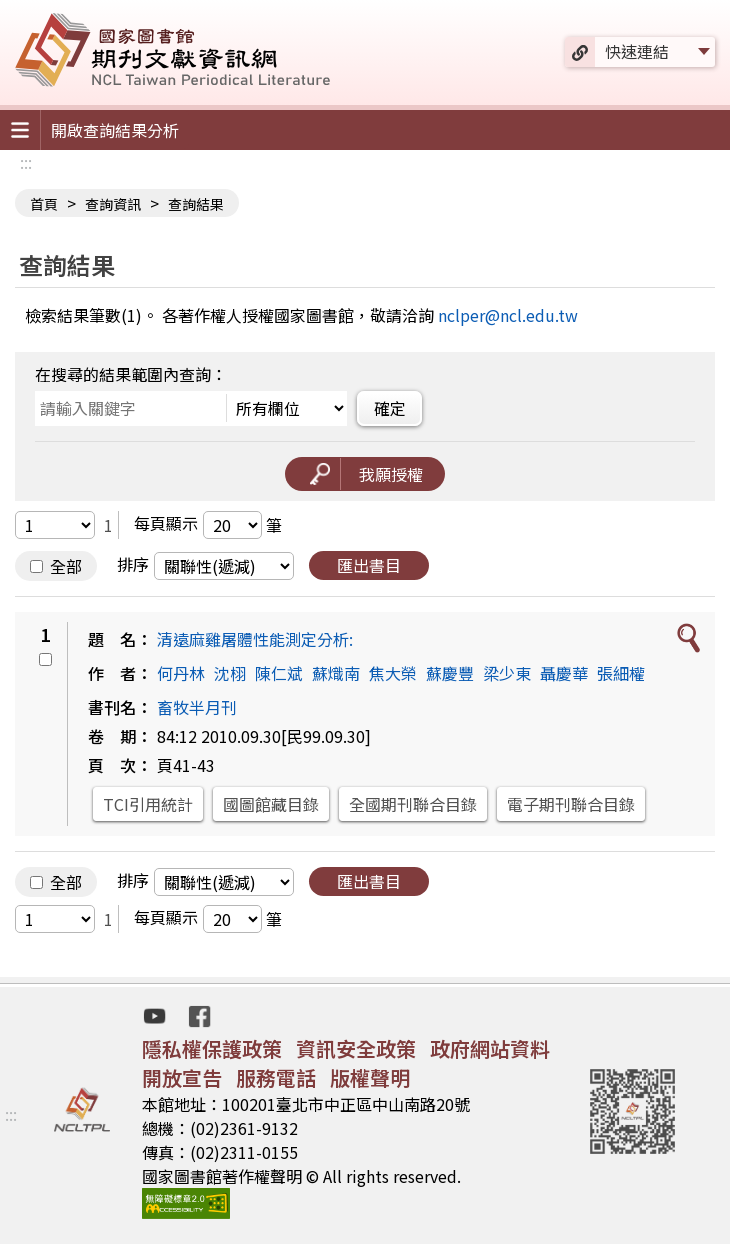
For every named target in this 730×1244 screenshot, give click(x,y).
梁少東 (507, 673)
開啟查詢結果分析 (115, 130)
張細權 (621, 673)
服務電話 (276, 1077)
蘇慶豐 (450, 673)
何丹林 (181, 673)
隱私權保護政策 (212, 1048)
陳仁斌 (279, 673)
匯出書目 (369, 565)
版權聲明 (370, 1077)
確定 (390, 408)
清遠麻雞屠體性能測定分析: (255, 639)
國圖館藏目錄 (271, 804)
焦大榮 (393, 673)
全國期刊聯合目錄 (413, 804)
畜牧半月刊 (197, 707)
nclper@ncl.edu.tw (508, 315)
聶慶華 (564, 673)
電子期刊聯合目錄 (571, 804)
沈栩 (230, 673)
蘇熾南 (336, 673)
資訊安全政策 (356, 1048)
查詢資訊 (113, 204)
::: (26, 162)
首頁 (44, 204)
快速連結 (637, 51)
